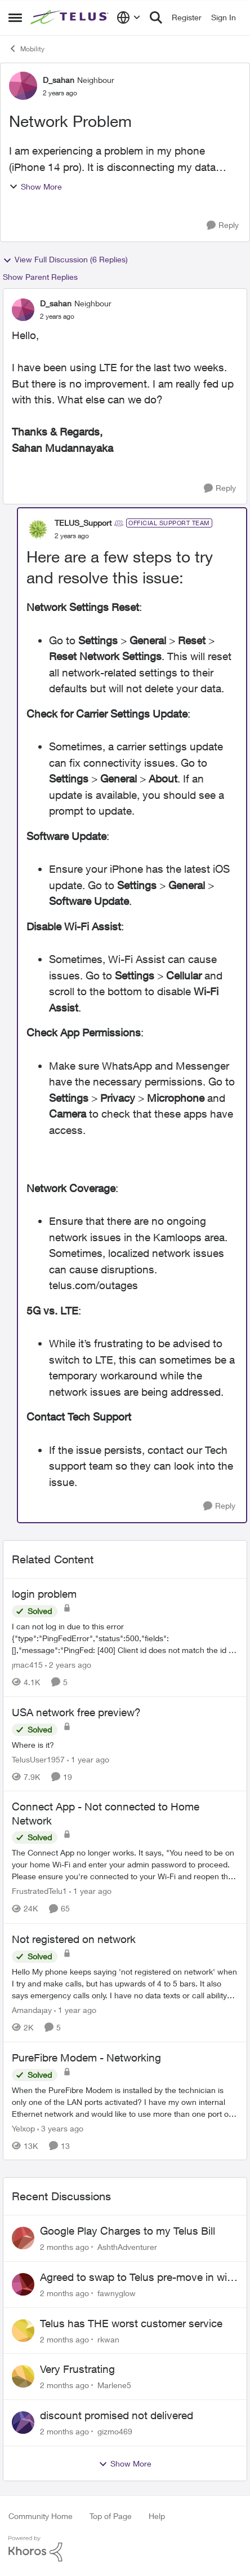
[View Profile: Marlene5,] (23, 2376)
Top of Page (111, 2516)
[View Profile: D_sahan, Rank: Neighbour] (23, 86)
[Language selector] (128, 17)
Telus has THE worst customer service (131, 2323)
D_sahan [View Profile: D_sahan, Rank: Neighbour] (58, 80)
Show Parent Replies (40, 277)
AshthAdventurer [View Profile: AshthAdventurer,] (127, 2247)
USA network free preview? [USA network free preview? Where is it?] (76, 1712)
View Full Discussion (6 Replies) (65, 259)
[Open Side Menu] (15, 17)
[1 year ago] (88, 1759)
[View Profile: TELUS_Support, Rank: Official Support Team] (37, 529)
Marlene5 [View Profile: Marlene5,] (114, 2385)
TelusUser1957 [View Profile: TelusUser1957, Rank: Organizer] (38, 1759)
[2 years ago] (68, 1665)
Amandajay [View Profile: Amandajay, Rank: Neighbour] (32, 2010)
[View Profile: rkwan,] (23, 2330)
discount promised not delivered (116, 2415)
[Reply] (222, 225)
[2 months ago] (64, 2247)
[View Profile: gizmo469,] (23, 2422)
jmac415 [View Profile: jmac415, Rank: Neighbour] (27, 1664)
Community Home (40, 2516)
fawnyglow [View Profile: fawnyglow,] (116, 2293)
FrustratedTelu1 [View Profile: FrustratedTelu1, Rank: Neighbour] (39, 1891)
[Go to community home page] (70, 17)
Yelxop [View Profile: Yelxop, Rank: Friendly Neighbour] (23, 2128)
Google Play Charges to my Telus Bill (127, 2231)
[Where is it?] (125, 1744)
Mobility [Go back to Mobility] (26, 48)
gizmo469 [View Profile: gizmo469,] (114, 2431)
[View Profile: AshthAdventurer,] (23, 2238)
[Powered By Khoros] (125, 2549)
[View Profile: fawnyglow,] (23, 2284)
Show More (35, 186)
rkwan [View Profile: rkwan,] (108, 2339)
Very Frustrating (77, 2369)
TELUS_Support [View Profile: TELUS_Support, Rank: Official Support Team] (83, 522)
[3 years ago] (60, 2128)
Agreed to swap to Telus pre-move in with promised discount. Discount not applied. (138, 2277)
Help (157, 2516)
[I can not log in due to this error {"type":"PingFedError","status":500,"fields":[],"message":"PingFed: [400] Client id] (125, 1638)
